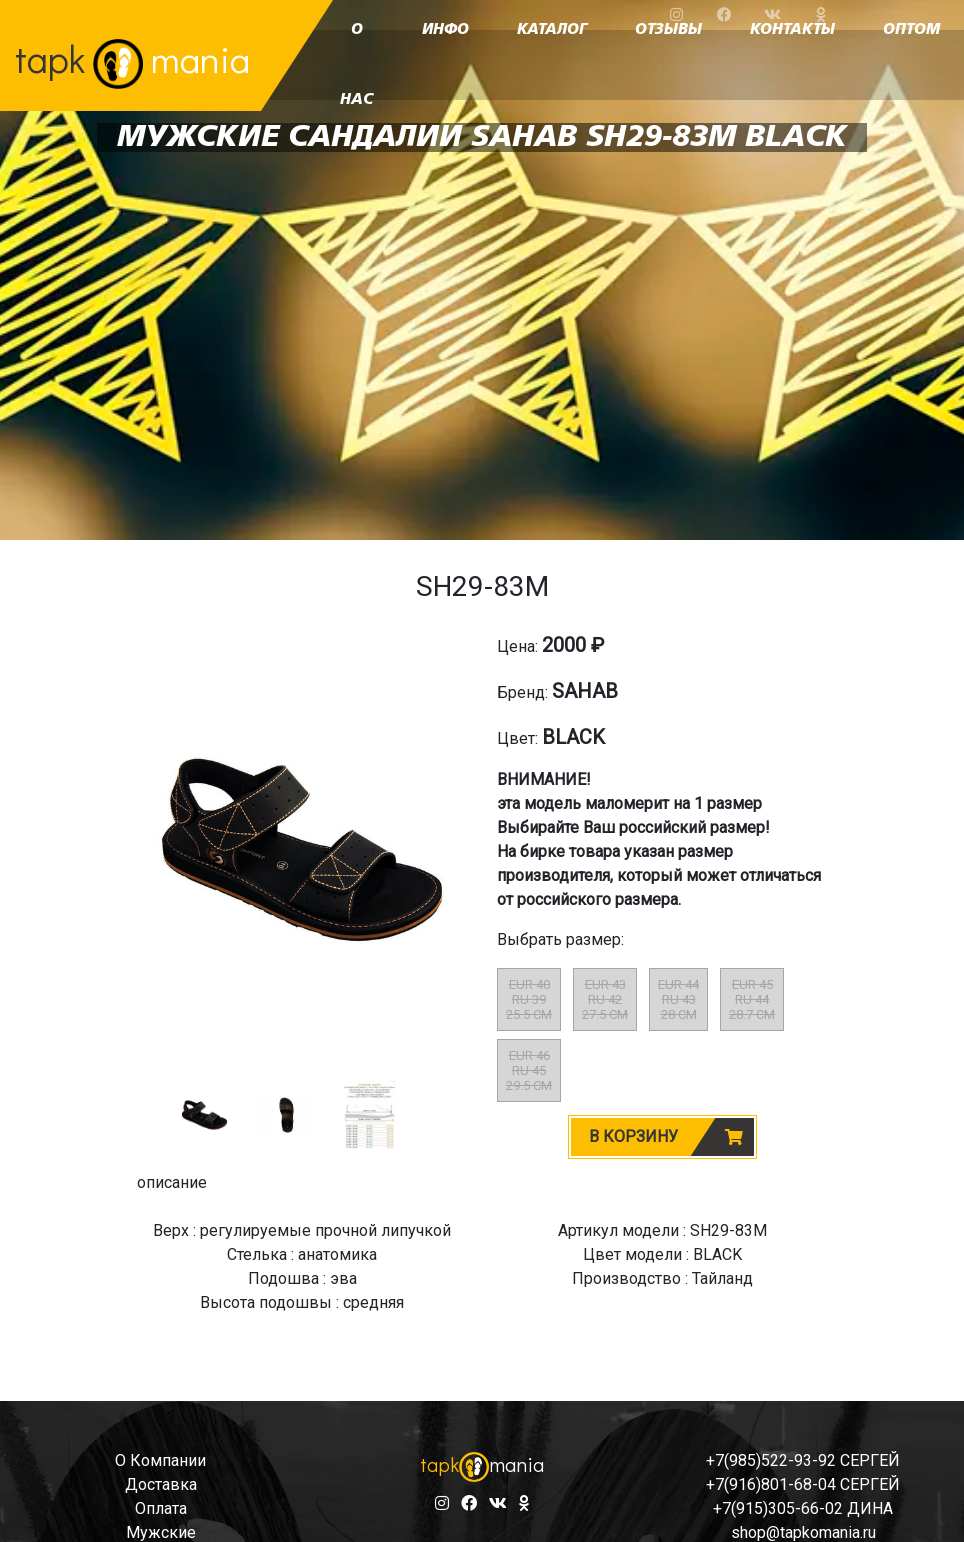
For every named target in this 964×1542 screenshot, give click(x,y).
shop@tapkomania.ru (803, 1532)
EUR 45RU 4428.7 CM (752, 999)
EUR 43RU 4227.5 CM (605, 999)
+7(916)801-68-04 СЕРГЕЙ (803, 1484)
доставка (161, 1484)
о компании (160, 1460)
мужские (161, 1532)
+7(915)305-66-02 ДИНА (803, 1508)
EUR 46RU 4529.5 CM (529, 1070)
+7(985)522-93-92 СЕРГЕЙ (803, 1460)
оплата (161, 1508)
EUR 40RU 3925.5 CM (529, 999)
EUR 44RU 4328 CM (678, 999)
